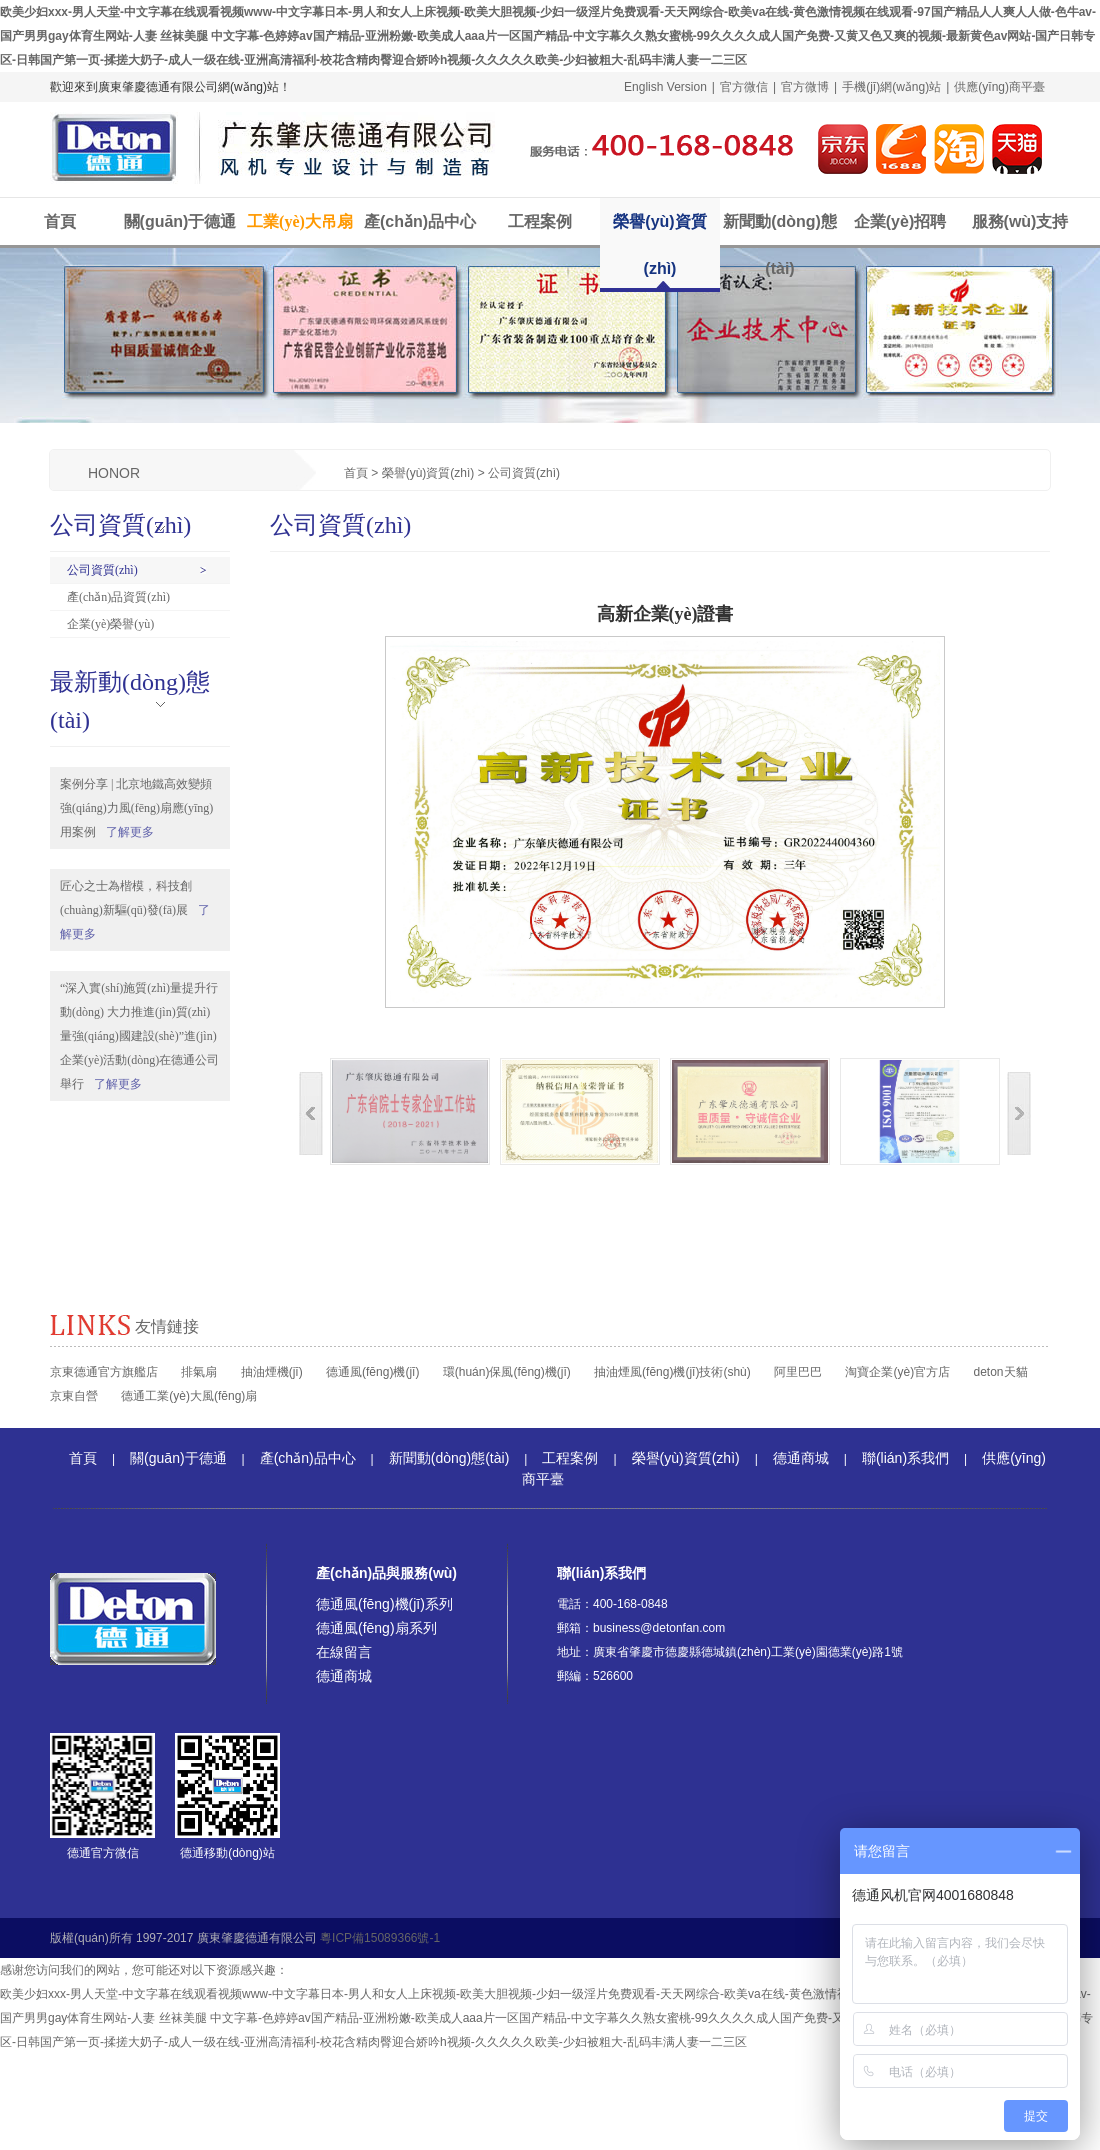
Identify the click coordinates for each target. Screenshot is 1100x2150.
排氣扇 (199, 1372)
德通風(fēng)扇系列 (376, 1628)
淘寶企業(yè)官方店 (897, 1372)
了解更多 (130, 832)
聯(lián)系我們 (905, 1458)
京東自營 (74, 1396)
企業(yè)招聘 (900, 221)
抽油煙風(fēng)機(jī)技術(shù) (672, 1372)
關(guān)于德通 (180, 221)
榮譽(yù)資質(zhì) (659, 245)
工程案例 (540, 221)
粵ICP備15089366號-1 (380, 1938)
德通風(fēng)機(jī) (372, 1372)
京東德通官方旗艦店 (104, 1372)
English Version (665, 87)
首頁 (60, 221)
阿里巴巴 (798, 1372)
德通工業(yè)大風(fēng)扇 (189, 1396)
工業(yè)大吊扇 (300, 221)
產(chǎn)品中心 (420, 221)
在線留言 (344, 1652)
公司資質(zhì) (102, 570)
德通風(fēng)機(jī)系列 (384, 1604)
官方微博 (805, 87)
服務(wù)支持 (1020, 221)
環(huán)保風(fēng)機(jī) (507, 1372)
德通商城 (801, 1458)
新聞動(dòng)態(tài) (780, 245)
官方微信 (744, 87)
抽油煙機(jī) (272, 1372)
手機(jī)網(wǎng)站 (891, 87)
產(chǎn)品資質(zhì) (118, 597)
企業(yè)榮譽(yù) (110, 624)
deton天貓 (1000, 1372)
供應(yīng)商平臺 (999, 87)
